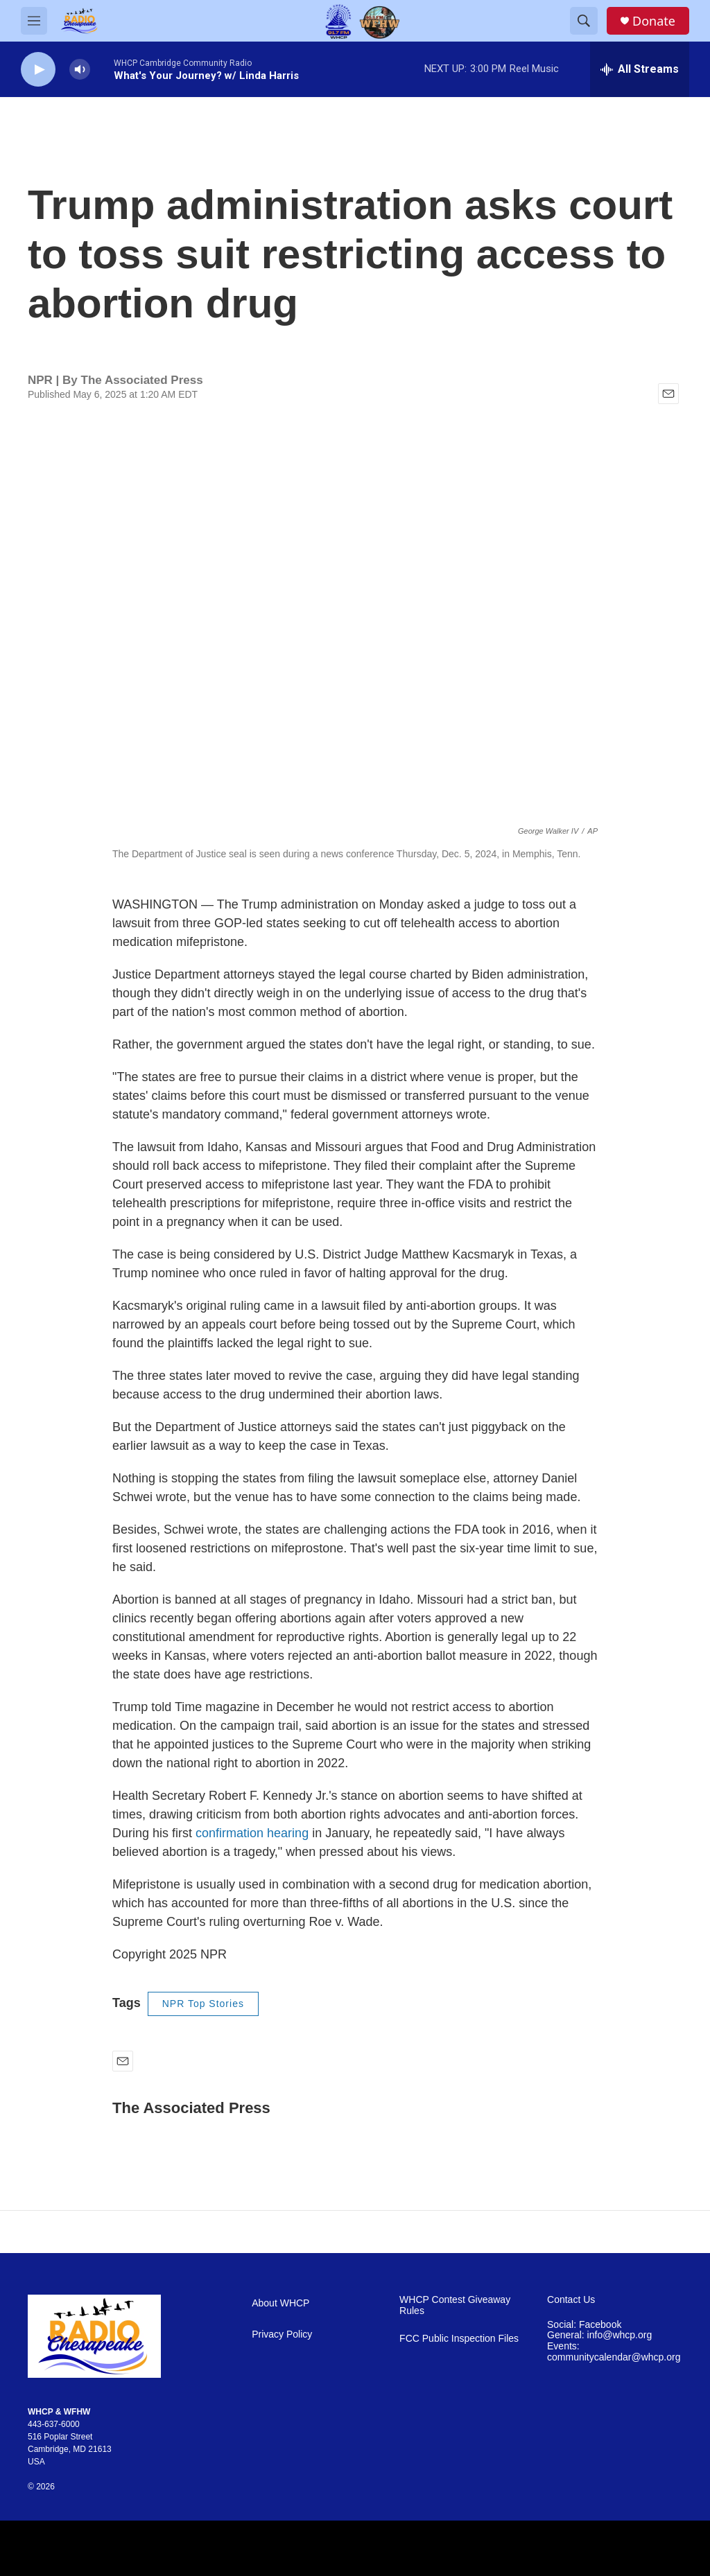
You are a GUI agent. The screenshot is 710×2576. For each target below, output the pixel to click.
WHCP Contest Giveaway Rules (454, 2305)
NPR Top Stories (203, 2003)
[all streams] (639, 69)
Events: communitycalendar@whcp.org (613, 2352)
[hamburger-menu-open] (34, 21)
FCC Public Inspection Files (459, 2338)
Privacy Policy (282, 2334)
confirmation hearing (252, 1833)
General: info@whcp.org (599, 2335)
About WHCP (280, 2303)
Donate (653, 21)
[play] (38, 70)
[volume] (80, 69)
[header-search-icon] (584, 21)
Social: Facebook (584, 2325)
